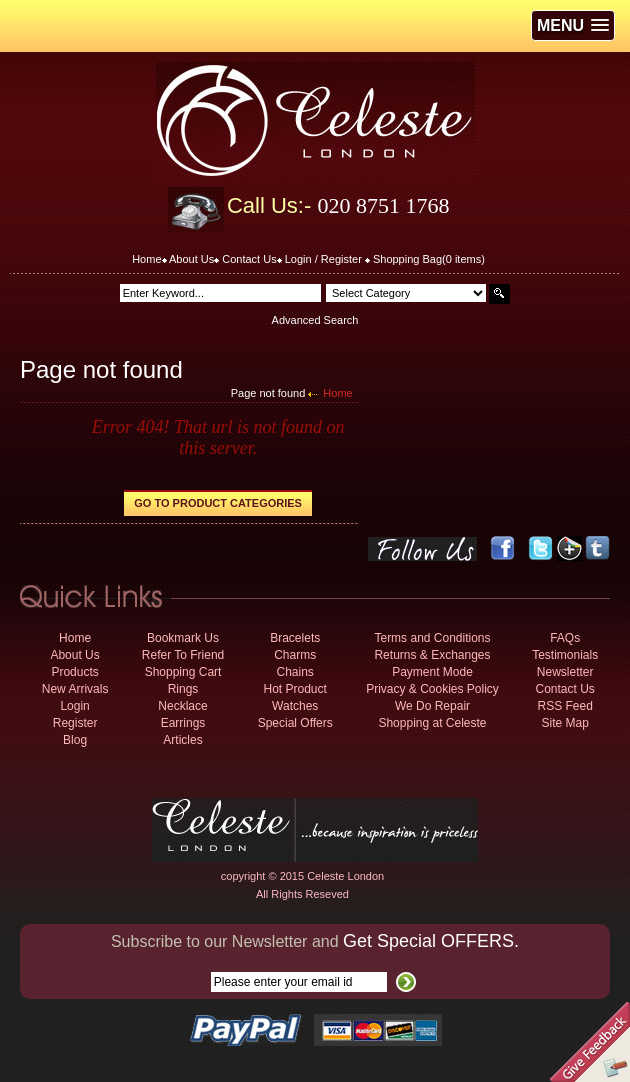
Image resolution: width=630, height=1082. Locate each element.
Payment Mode (432, 672)
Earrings (183, 723)
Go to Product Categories (218, 503)
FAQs (565, 638)
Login (74, 706)
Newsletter (565, 672)
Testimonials (565, 655)
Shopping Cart (183, 672)
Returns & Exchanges (432, 655)
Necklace (182, 706)
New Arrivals (75, 689)
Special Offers (295, 723)
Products (74, 672)
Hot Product (295, 689)
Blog (75, 740)
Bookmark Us (183, 638)
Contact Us (249, 259)
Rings (183, 689)
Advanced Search (315, 320)
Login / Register (323, 259)
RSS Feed (565, 706)
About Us (191, 259)
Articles (182, 740)
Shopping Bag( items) (429, 259)
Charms (295, 655)
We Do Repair (432, 706)
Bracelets (295, 638)
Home (146, 259)
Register (75, 723)
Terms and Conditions (432, 638)
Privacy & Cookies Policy (432, 689)
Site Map (565, 723)
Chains (295, 672)
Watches (295, 706)
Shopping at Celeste (432, 723)
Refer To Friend (183, 655)
